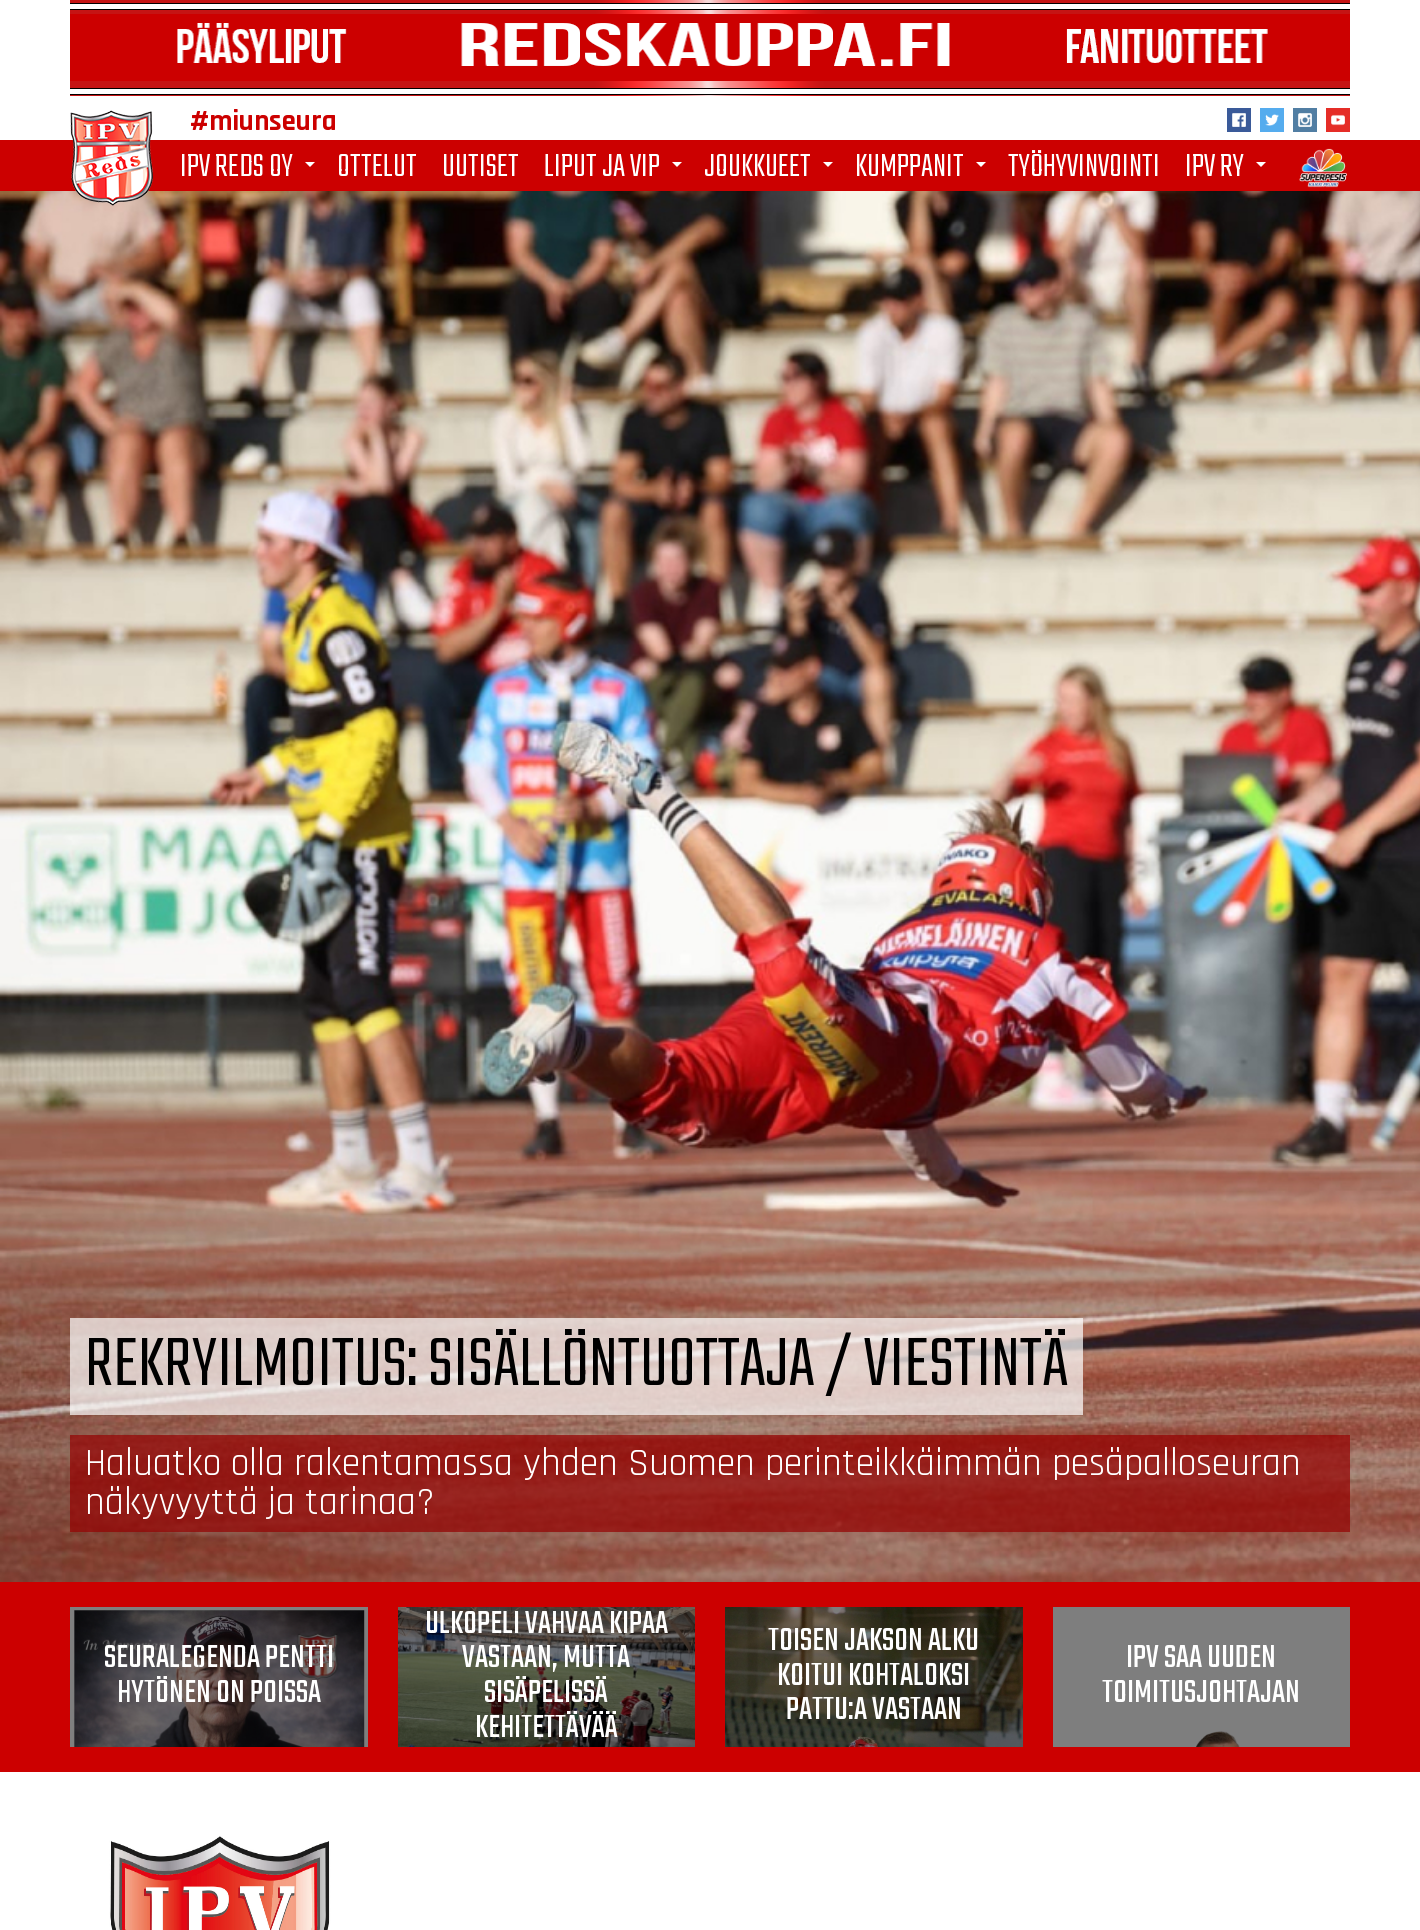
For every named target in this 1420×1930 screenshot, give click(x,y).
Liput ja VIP (616, 167)
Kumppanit (924, 167)
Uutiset (480, 166)
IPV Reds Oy (251, 167)
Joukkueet (772, 167)
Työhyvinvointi (1084, 166)
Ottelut (377, 166)
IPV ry (1229, 167)
